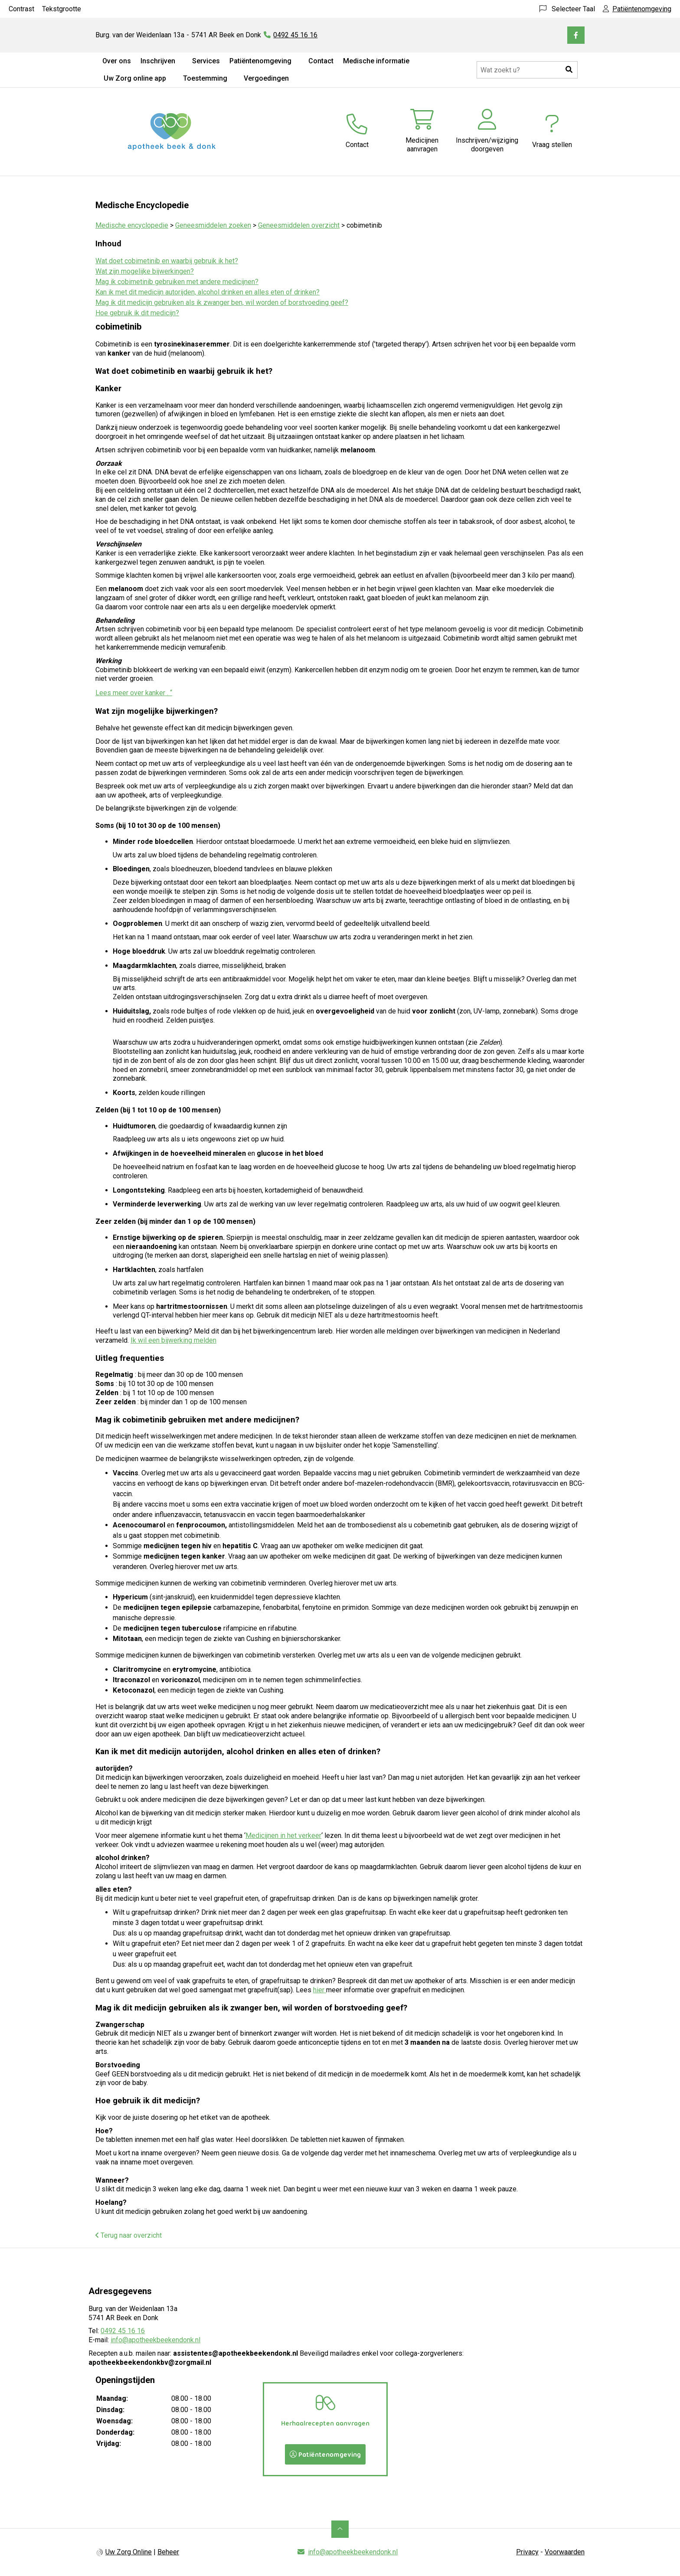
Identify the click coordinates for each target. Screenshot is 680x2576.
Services (206, 61)
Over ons (116, 61)
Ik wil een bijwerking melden (173, 1340)
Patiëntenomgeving (260, 61)
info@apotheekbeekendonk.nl (155, 2340)
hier (319, 1990)
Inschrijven (158, 61)
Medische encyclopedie (131, 225)
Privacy (527, 2552)
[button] (569, 69)
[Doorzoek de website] (527, 69)
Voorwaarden (565, 2552)
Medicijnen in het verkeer (283, 1835)
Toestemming (205, 78)
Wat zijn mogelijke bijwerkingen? (144, 271)
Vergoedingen (266, 78)
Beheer (168, 2552)
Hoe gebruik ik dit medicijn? (137, 313)
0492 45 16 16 (123, 2331)
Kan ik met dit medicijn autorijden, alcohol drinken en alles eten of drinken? (207, 292)
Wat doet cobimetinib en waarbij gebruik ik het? (166, 261)
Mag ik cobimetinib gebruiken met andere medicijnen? (176, 282)
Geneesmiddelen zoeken (213, 225)
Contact (320, 61)
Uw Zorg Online (128, 2552)
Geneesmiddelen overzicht (299, 225)
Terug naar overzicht (128, 2235)
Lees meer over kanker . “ (133, 693)
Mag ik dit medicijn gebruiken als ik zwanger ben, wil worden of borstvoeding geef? (221, 302)
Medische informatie (376, 61)
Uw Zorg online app (135, 78)
